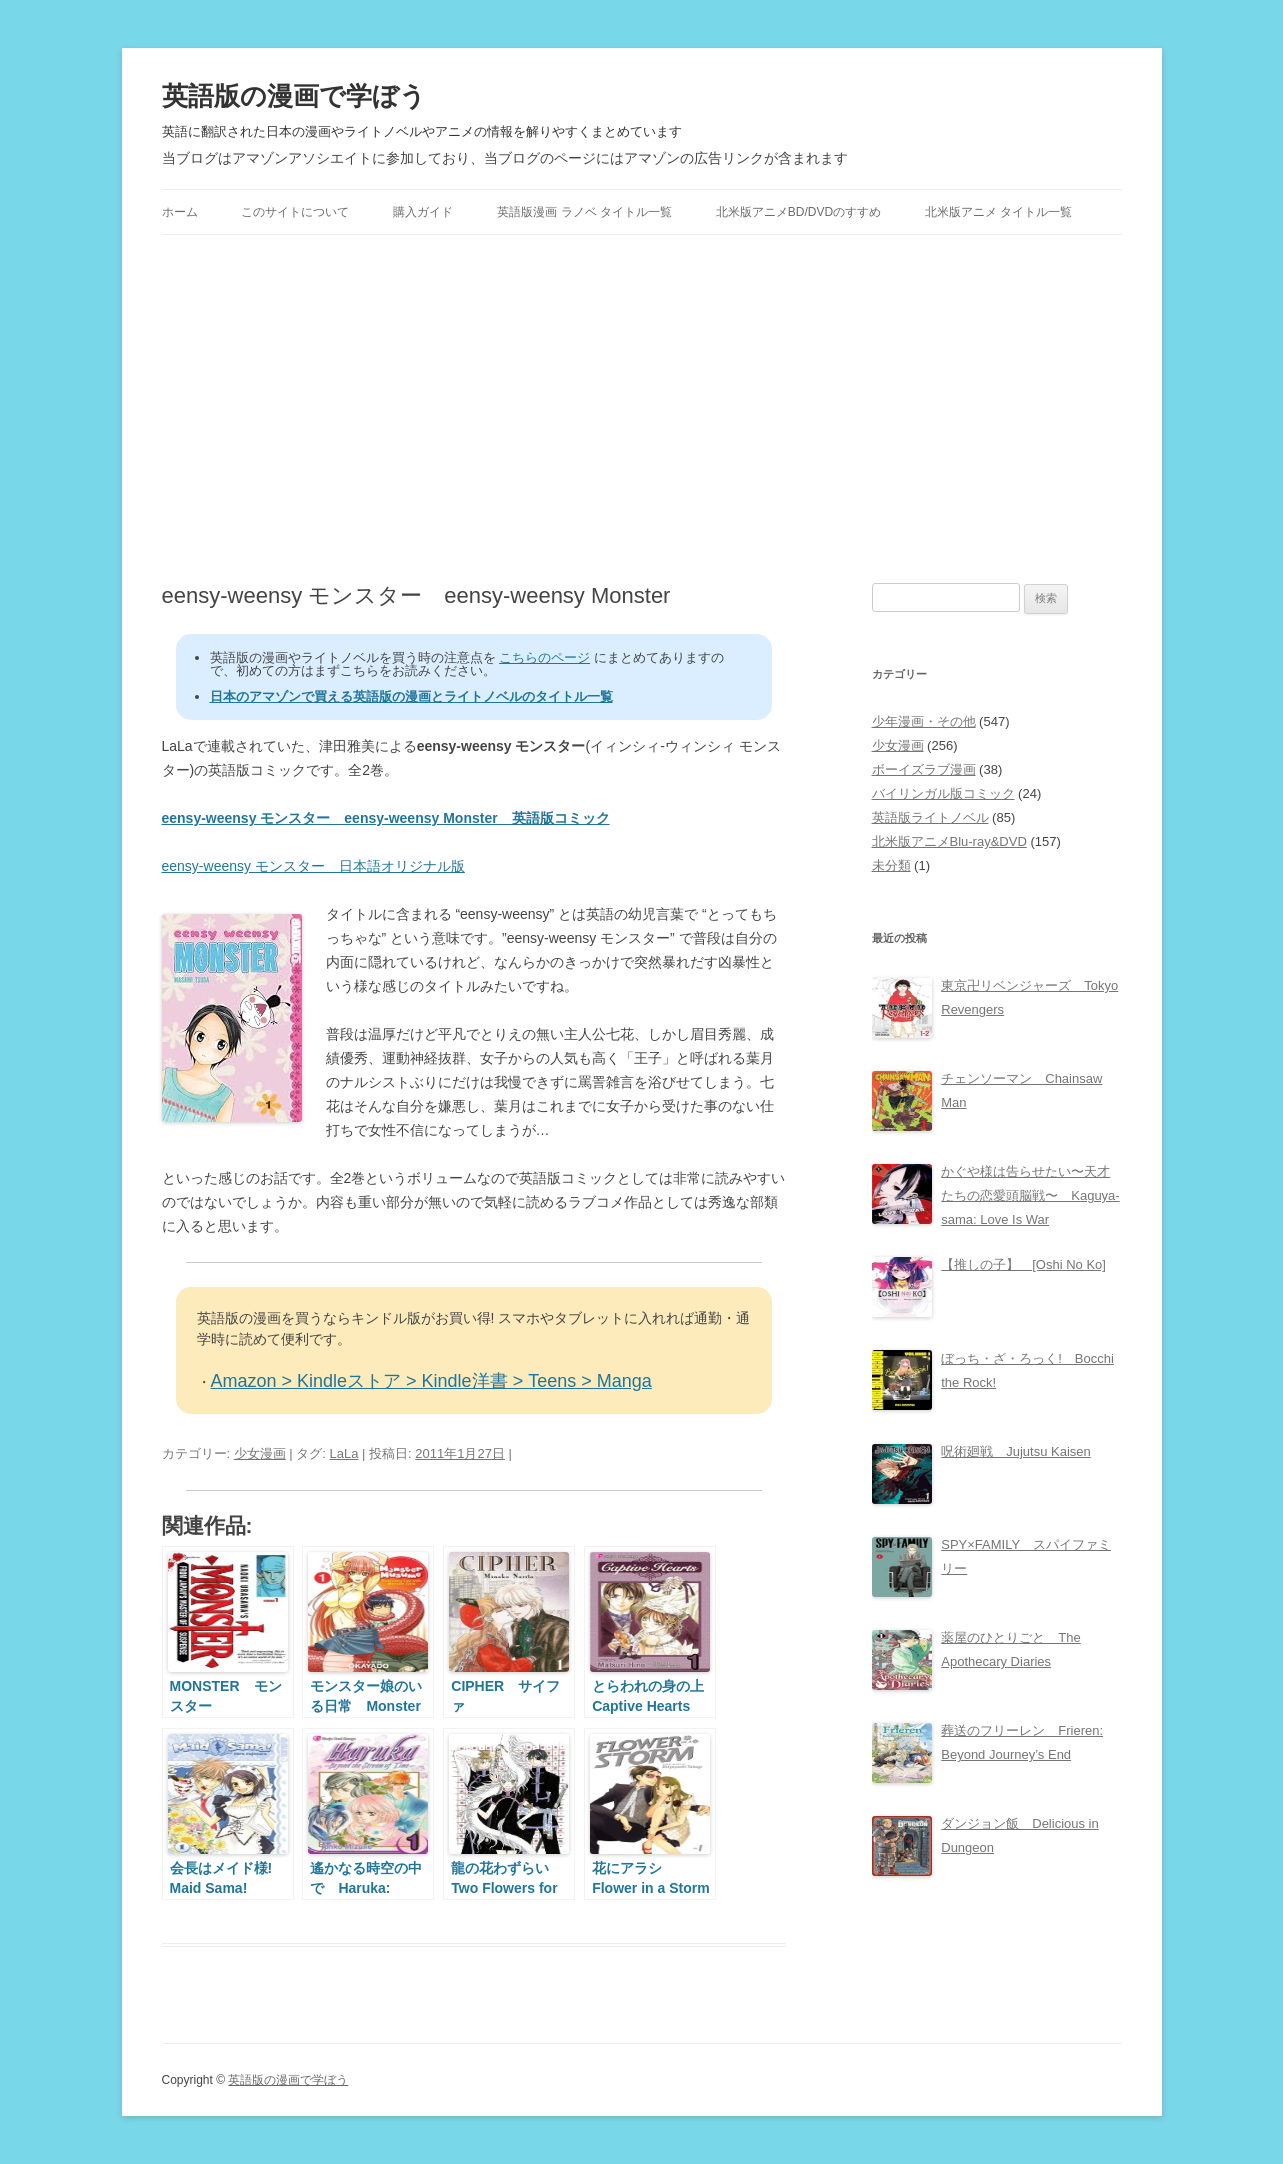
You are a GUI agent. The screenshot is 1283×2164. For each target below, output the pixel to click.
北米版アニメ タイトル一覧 (998, 212)
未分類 (891, 865)
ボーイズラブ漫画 (924, 769)
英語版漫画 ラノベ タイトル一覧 (584, 212)
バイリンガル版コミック (943, 793)
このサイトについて (295, 212)
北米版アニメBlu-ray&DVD (949, 841)
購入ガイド (423, 212)
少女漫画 (260, 1453)
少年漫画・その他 (924, 721)
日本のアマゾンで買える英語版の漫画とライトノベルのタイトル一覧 (411, 696)
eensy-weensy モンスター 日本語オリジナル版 (313, 866)
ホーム (180, 212)
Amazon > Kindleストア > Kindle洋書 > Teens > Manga (431, 1381)
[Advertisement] (642, 409)
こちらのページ (544, 657)
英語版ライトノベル (930, 817)
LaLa (344, 1453)
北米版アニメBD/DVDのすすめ (798, 212)
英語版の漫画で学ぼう (294, 96)
